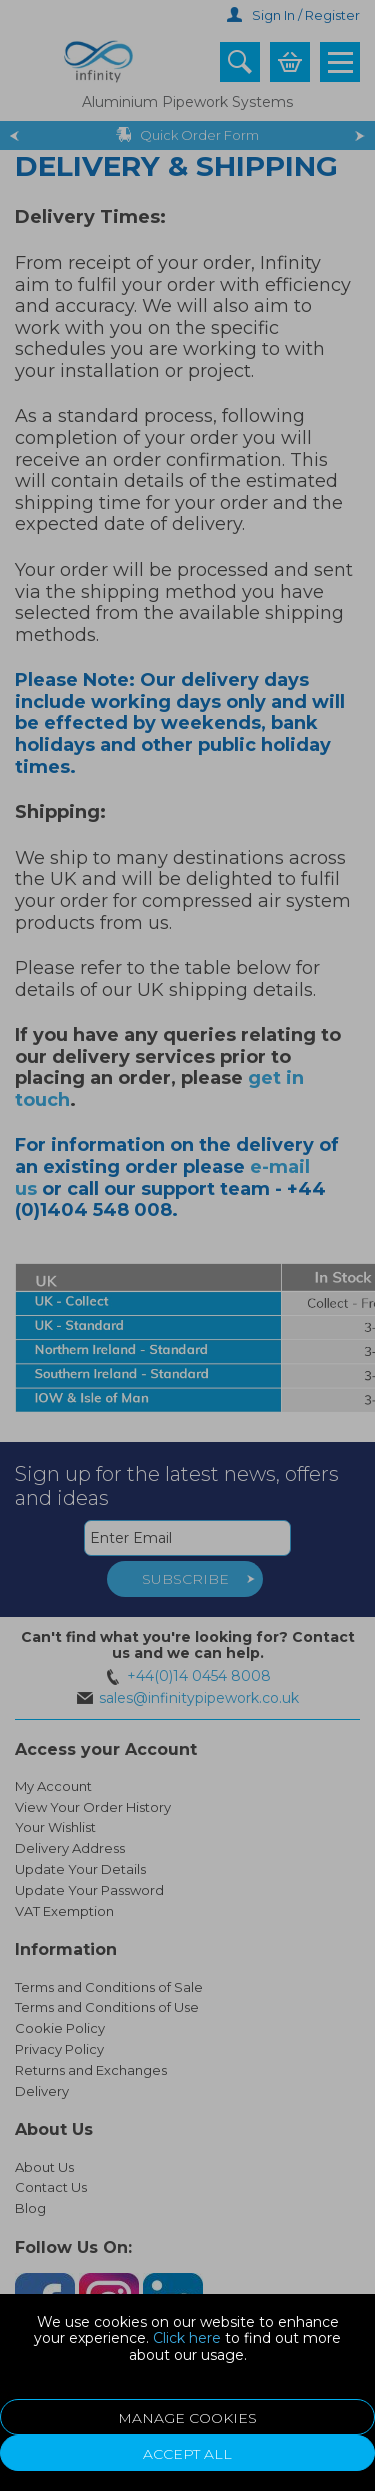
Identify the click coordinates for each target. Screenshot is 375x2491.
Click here (187, 2338)
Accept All (187, 2454)
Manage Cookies (187, 2418)
